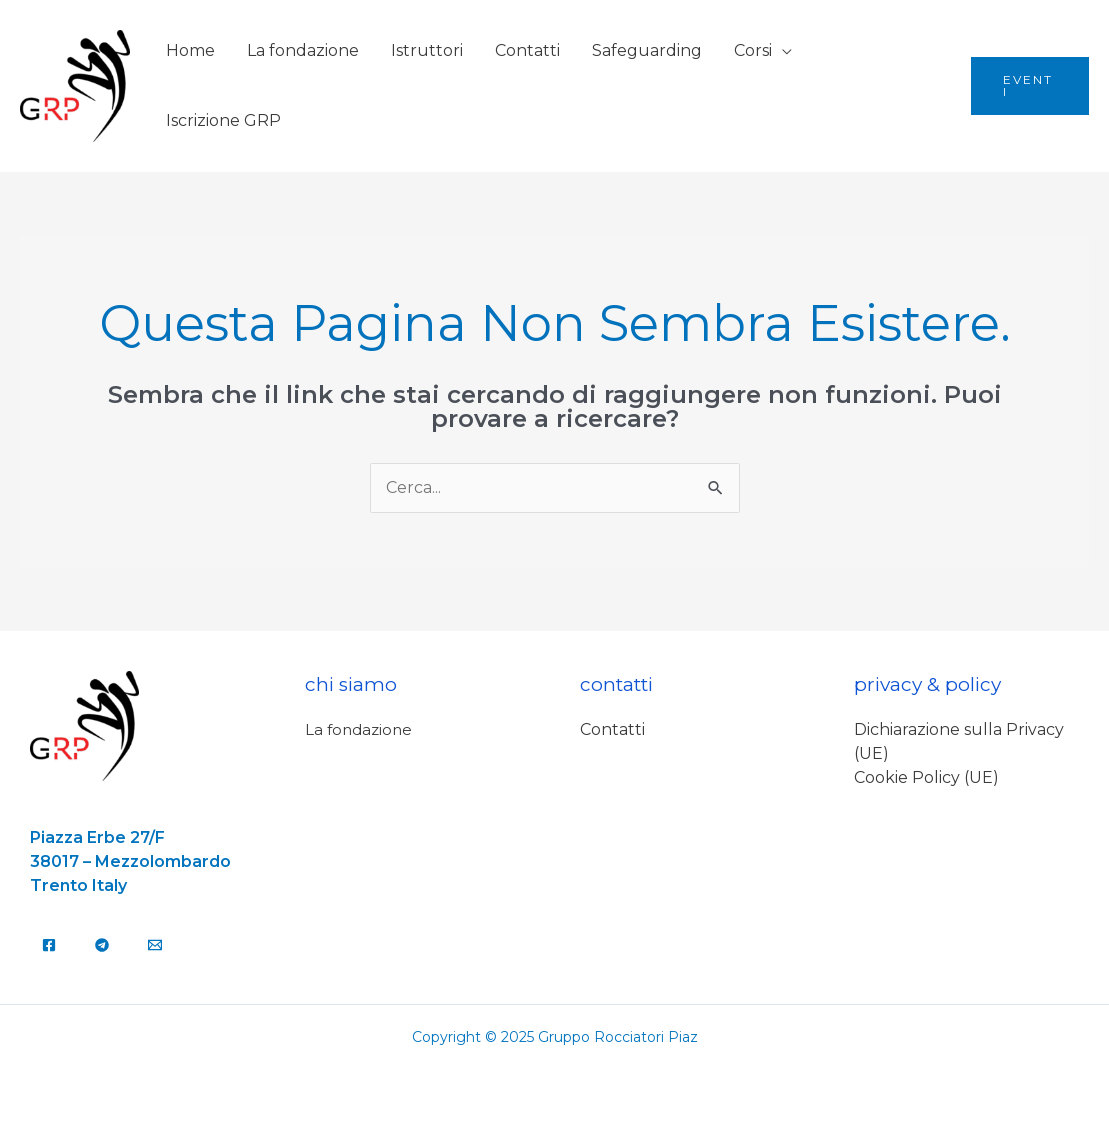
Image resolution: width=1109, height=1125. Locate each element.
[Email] (155, 945)
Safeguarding (647, 50)
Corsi (753, 50)
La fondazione (303, 50)
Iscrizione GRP (223, 120)
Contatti (527, 50)
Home (190, 50)
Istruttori (427, 50)
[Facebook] (49, 945)
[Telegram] (102, 945)
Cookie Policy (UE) (926, 777)
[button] (1030, 86)
